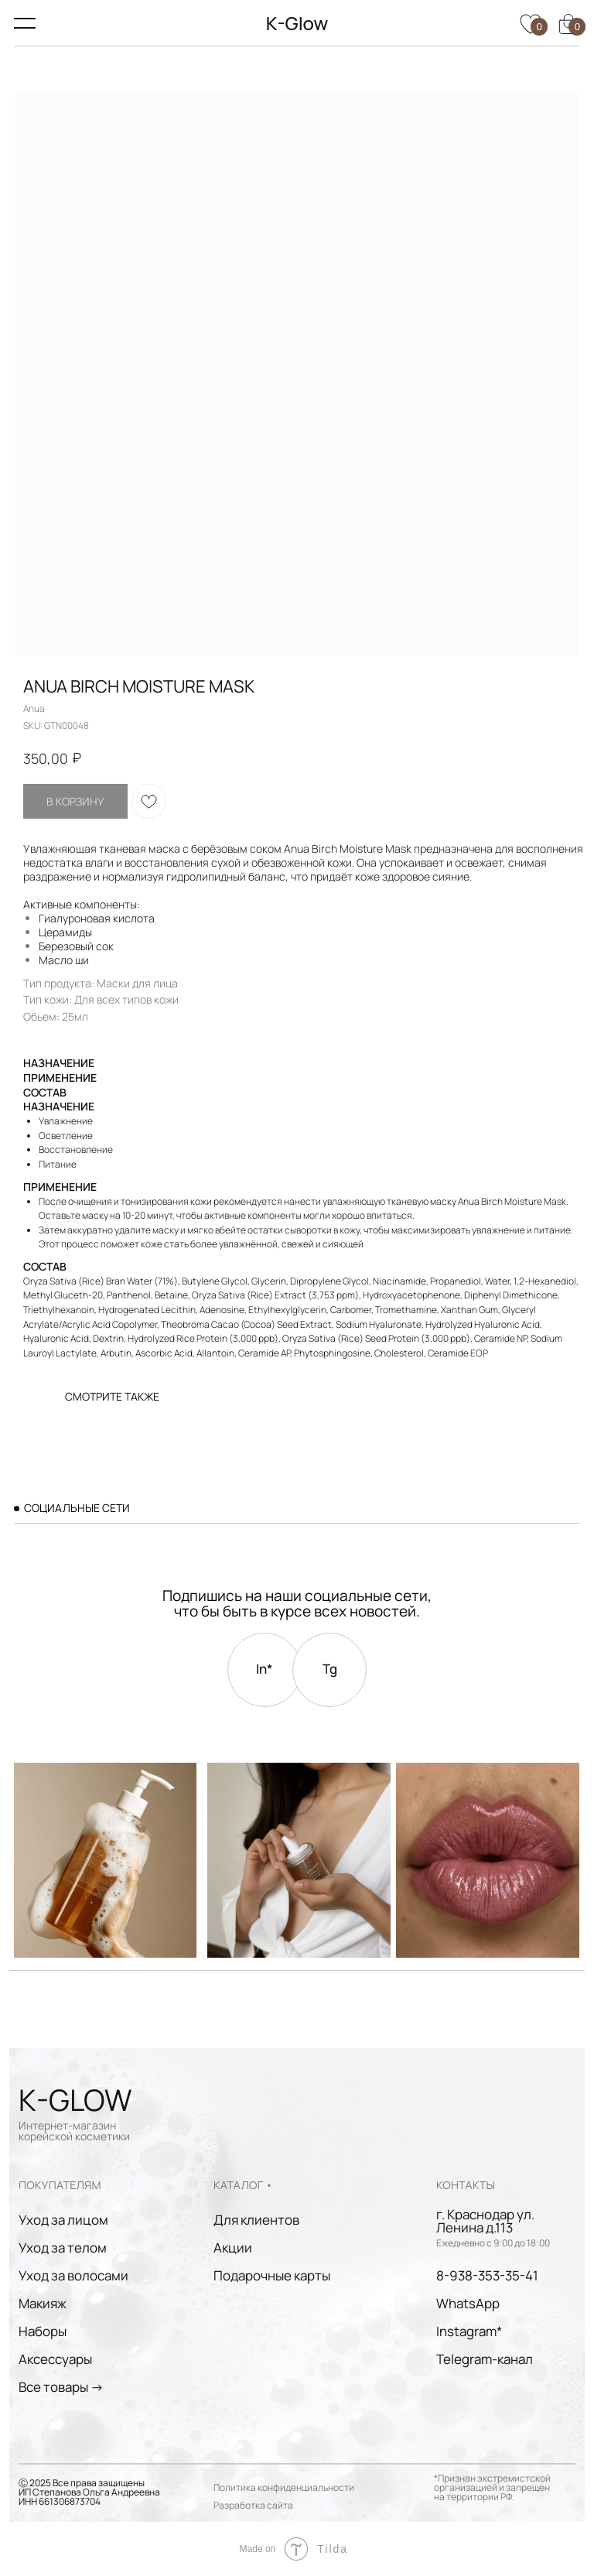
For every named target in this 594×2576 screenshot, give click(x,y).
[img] (487, 1860)
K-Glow (297, 23)
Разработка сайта (253, 2505)
